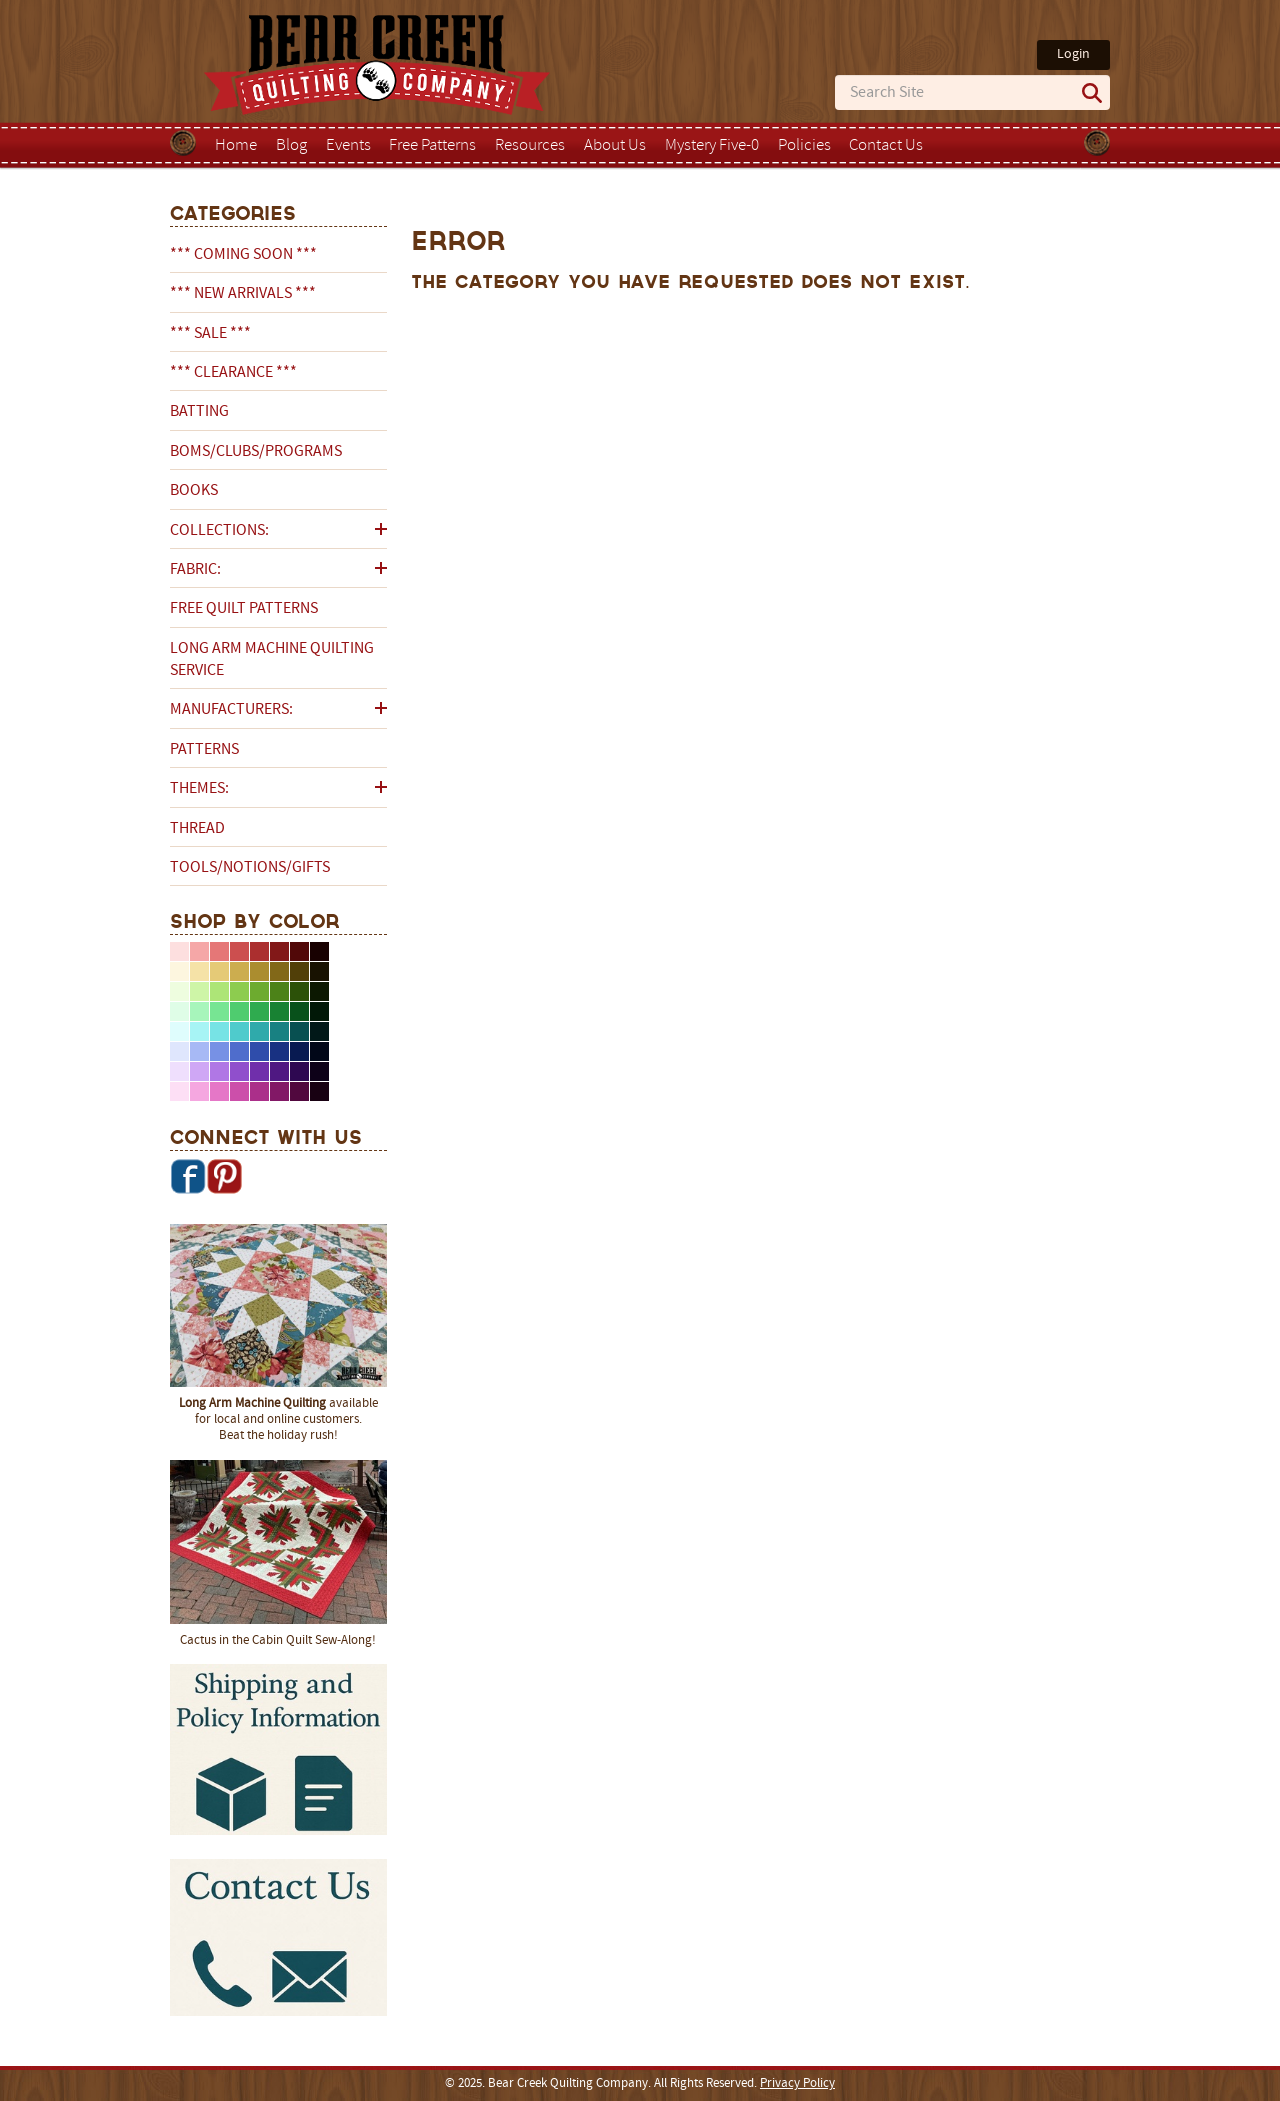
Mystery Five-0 (712, 146)
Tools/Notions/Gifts (250, 868)
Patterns (204, 750)
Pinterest (224, 1176)
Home (236, 146)
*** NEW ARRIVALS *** (243, 294)
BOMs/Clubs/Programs (256, 452)
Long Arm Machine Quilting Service (272, 660)
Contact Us (886, 146)
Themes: (199, 789)
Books (194, 491)
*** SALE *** (210, 334)
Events (348, 146)
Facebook (188, 1176)
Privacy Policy (797, 2084)
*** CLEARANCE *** (233, 373)
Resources (530, 146)
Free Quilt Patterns (244, 609)
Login (1073, 54)
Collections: (219, 531)
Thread (197, 829)
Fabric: (195, 570)
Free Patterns (432, 146)
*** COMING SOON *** (243, 255)
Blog (291, 146)
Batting (199, 412)
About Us (615, 146)
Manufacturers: (231, 710)
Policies (804, 146)
